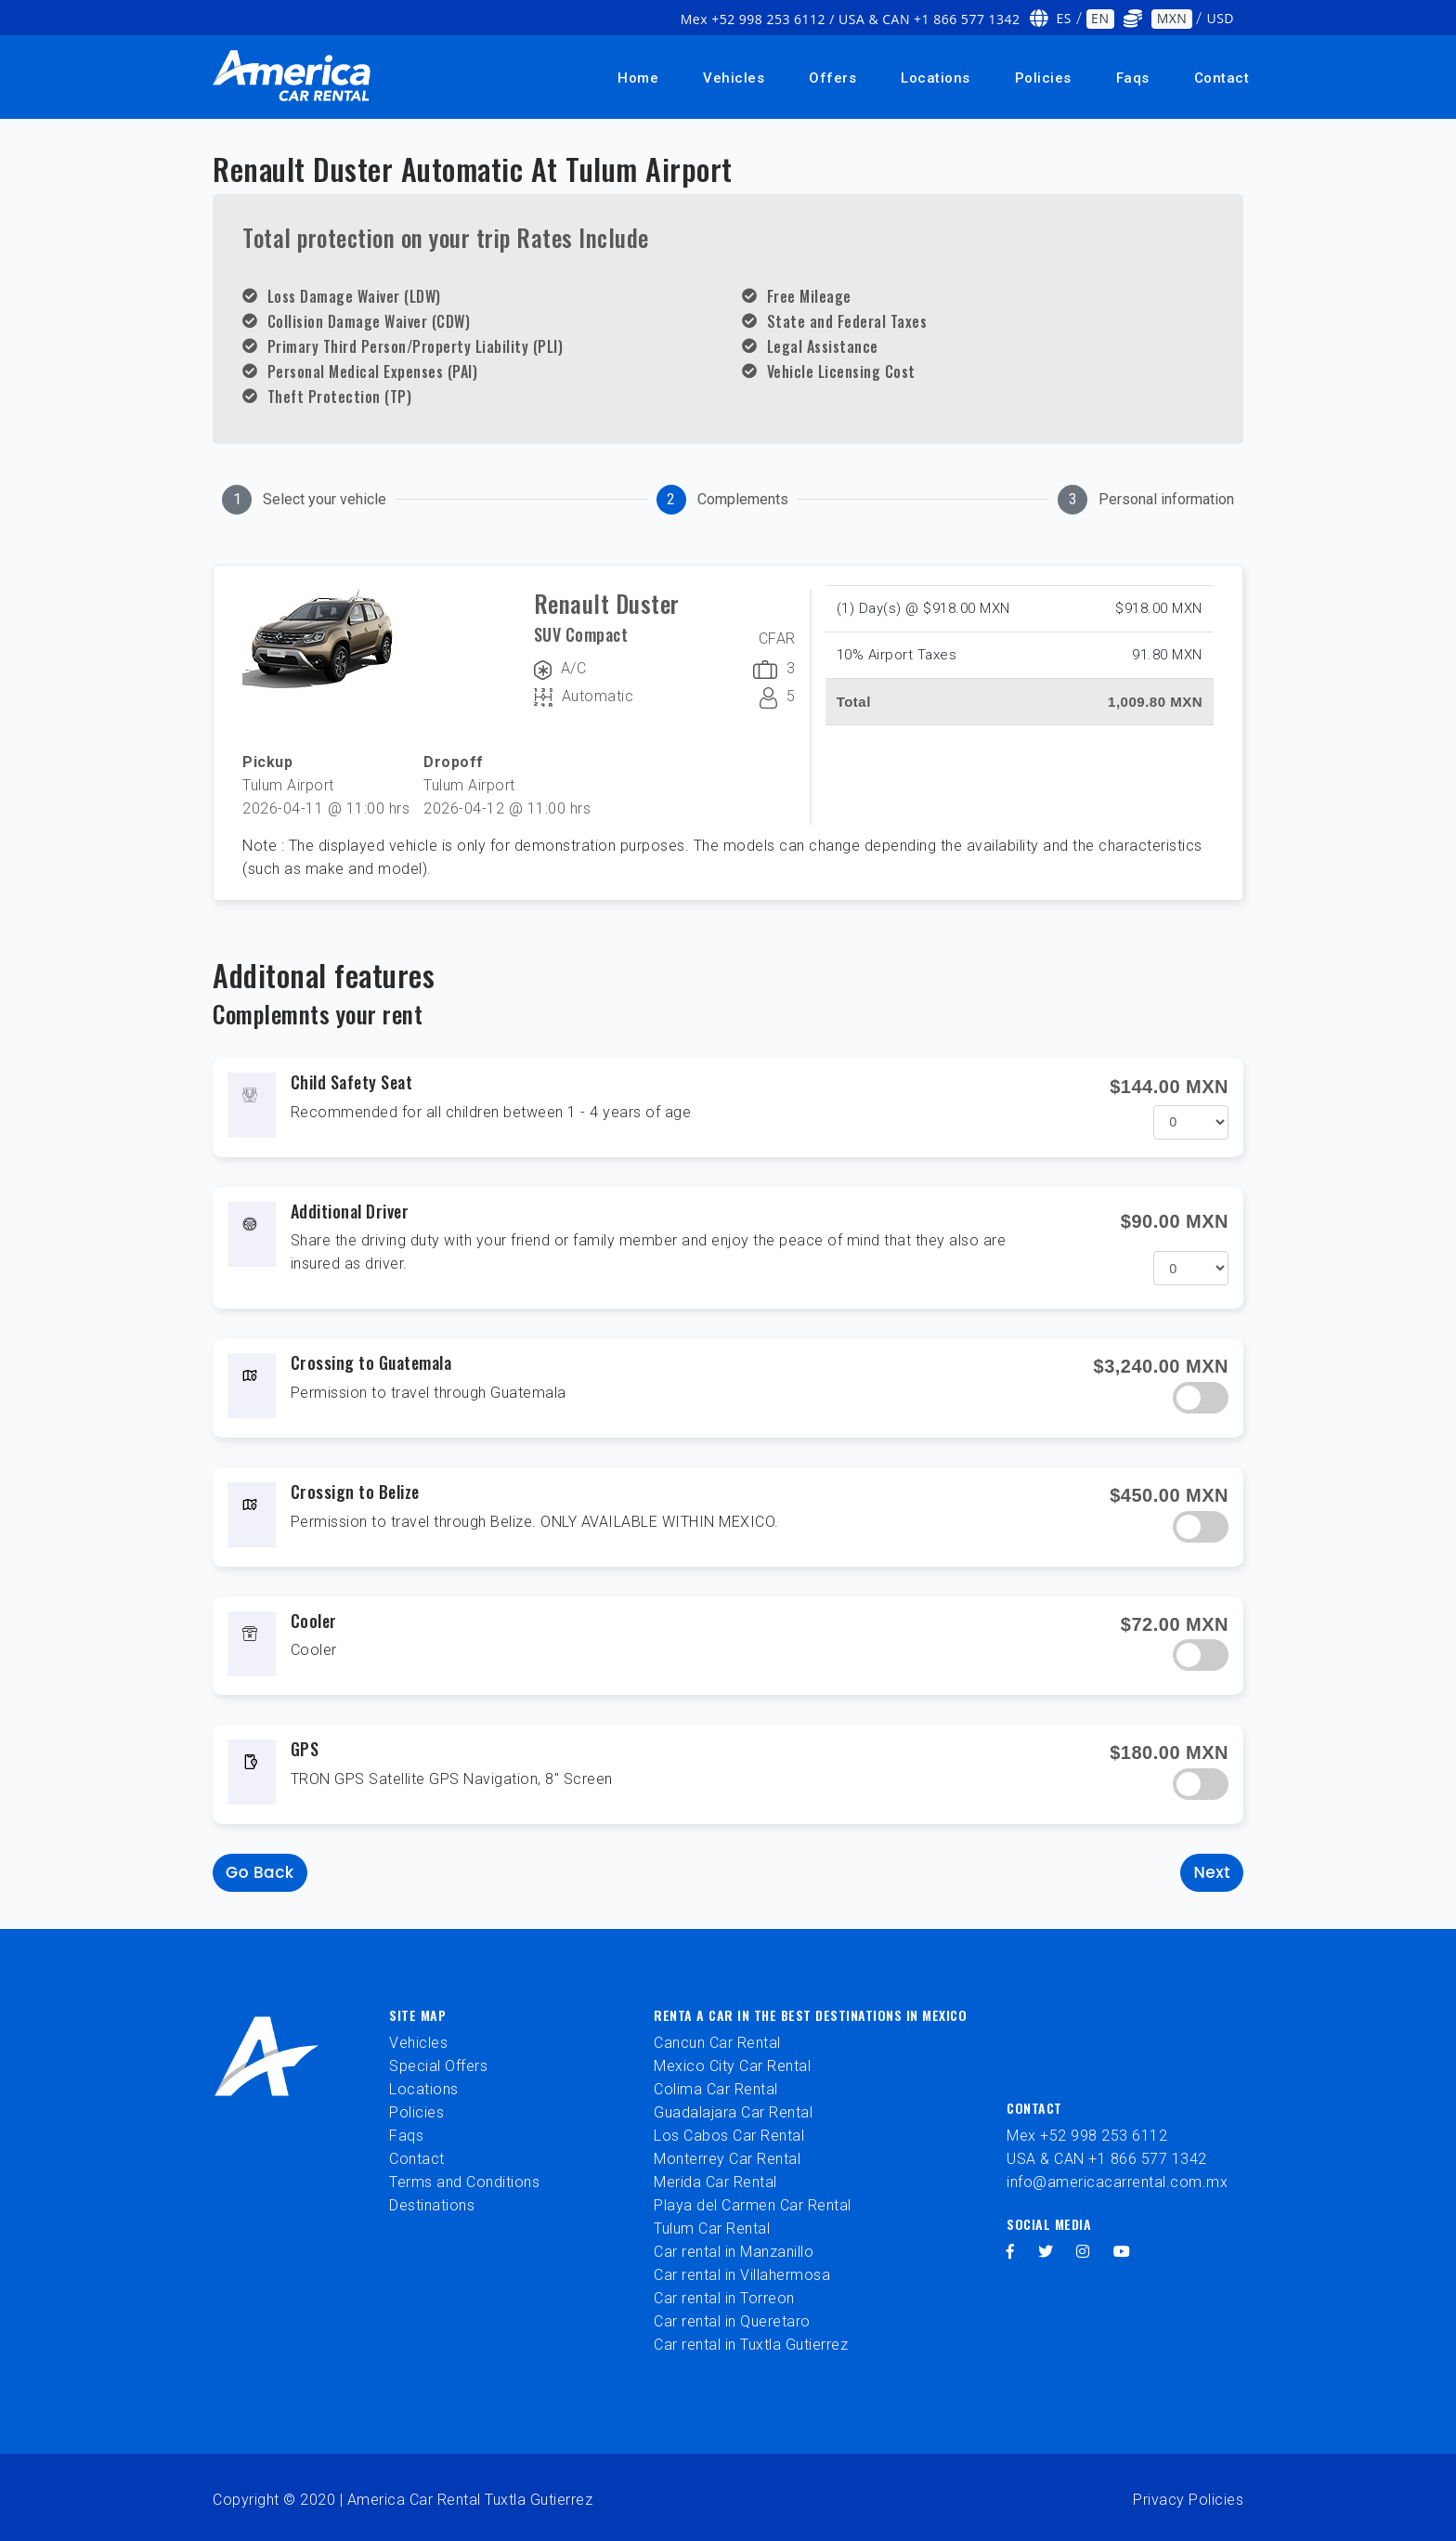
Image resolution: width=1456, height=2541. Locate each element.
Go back (260, 1872)
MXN (1172, 18)
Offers (832, 78)
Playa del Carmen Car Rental (753, 2205)
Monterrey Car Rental (727, 2159)
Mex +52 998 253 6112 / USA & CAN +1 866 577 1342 (850, 19)
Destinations (431, 2205)
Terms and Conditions (464, 2182)
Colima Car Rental (716, 2089)
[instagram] (1083, 2252)
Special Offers (438, 2066)
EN (1100, 18)
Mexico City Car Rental (732, 2066)
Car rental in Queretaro (732, 2321)
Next (1211, 1872)
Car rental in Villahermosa (742, 2275)
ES (1064, 18)
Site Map (417, 2015)
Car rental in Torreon (724, 2298)
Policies (1043, 78)
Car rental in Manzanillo (733, 2252)
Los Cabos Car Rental (729, 2135)
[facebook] (1011, 2252)
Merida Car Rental (715, 2182)
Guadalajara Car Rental (733, 2112)
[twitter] (1046, 2252)
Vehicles (733, 78)
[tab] (304, 500)
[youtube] (1122, 2252)
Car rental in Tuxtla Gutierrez (751, 2344)
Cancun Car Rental (717, 2043)
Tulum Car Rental (712, 2228)
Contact (1222, 78)
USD (1220, 18)
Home (638, 78)
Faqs (1133, 78)
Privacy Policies (1188, 2499)
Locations (935, 78)
